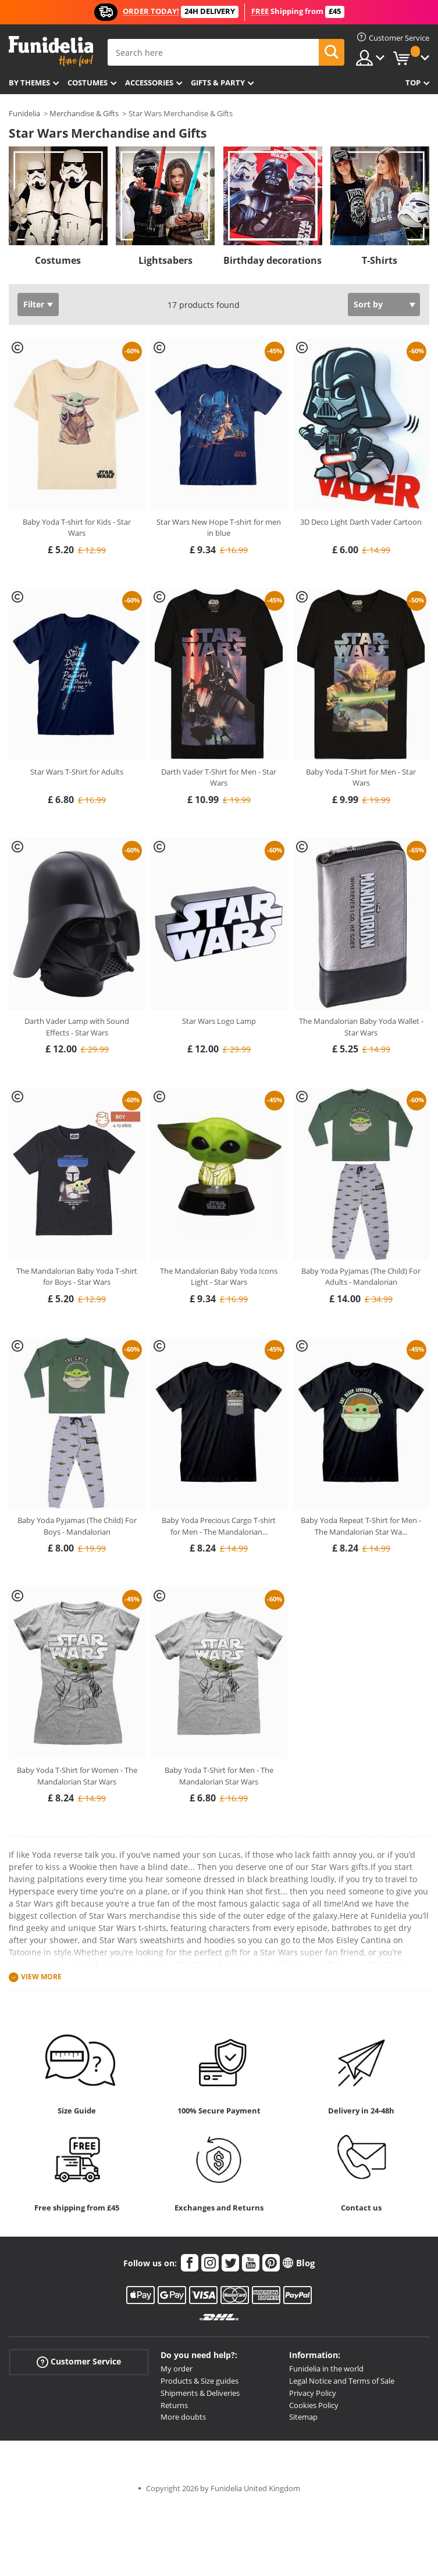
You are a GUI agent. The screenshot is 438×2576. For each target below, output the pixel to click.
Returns (174, 2405)
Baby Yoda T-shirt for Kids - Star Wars (77, 528)
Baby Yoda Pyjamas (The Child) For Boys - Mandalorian (77, 1526)
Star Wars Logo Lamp (219, 1021)
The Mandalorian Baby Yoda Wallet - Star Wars (361, 1027)
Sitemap (303, 2417)
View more (41, 1977)
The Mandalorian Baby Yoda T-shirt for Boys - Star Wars (76, 1277)
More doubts (183, 2417)
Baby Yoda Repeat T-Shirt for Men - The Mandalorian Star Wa (361, 1526)
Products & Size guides (199, 2381)
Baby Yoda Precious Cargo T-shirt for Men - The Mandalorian (219, 1526)
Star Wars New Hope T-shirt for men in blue (218, 528)
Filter (33, 304)
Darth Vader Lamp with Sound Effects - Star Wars (76, 1027)
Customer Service (79, 2362)
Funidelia (24, 113)
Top (413, 82)
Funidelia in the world (326, 2368)
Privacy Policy (312, 2393)
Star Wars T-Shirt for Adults (76, 771)
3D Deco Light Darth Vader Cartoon (361, 522)
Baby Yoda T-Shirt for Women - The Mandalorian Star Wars (77, 1776)
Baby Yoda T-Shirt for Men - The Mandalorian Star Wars (219, 1776)
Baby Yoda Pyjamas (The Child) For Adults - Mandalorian (361, 1277)
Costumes (87, 82)
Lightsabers (165, 260)
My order (177, 2368)
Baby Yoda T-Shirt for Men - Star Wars (361, 777)
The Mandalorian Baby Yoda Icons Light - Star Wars (218, 1277)
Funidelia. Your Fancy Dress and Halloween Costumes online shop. (51, 51)
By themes (29, 82)
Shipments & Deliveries (200, 2393)
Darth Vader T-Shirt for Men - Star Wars (218, 777)
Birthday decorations (272, 260)
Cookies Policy (314, 2405)
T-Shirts (379, 260)
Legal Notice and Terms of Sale (341, 2381)
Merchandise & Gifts (84, 113)
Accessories (149, 82)
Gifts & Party (218, 82)
